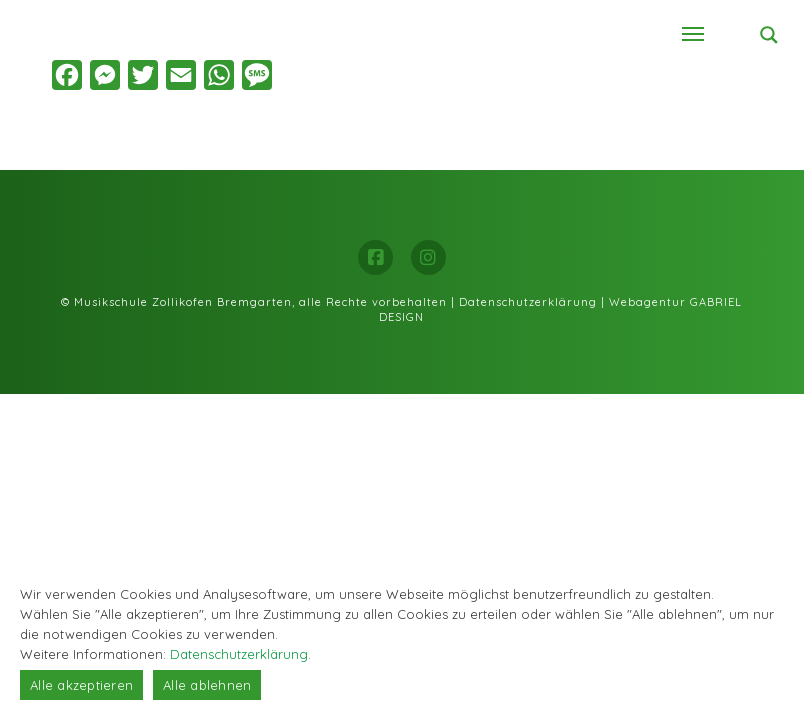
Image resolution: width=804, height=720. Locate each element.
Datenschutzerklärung (528, 302)
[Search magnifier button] (769, 35)
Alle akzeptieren (81, 685)
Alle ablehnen (207, 685)
